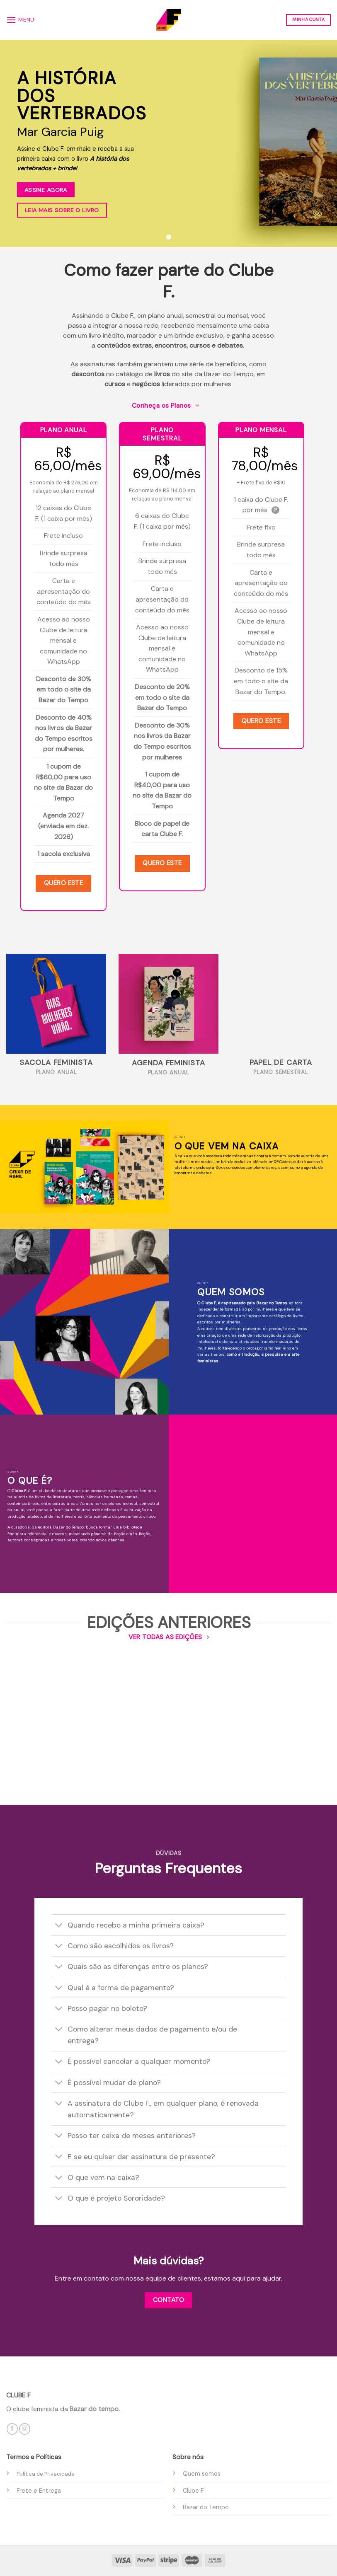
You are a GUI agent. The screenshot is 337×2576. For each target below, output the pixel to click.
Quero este (63, 883)
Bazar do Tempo (206, 2507)
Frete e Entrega (39, 2490)
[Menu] (20, 20)
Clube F (193, 2490)
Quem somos (202, 2473)
